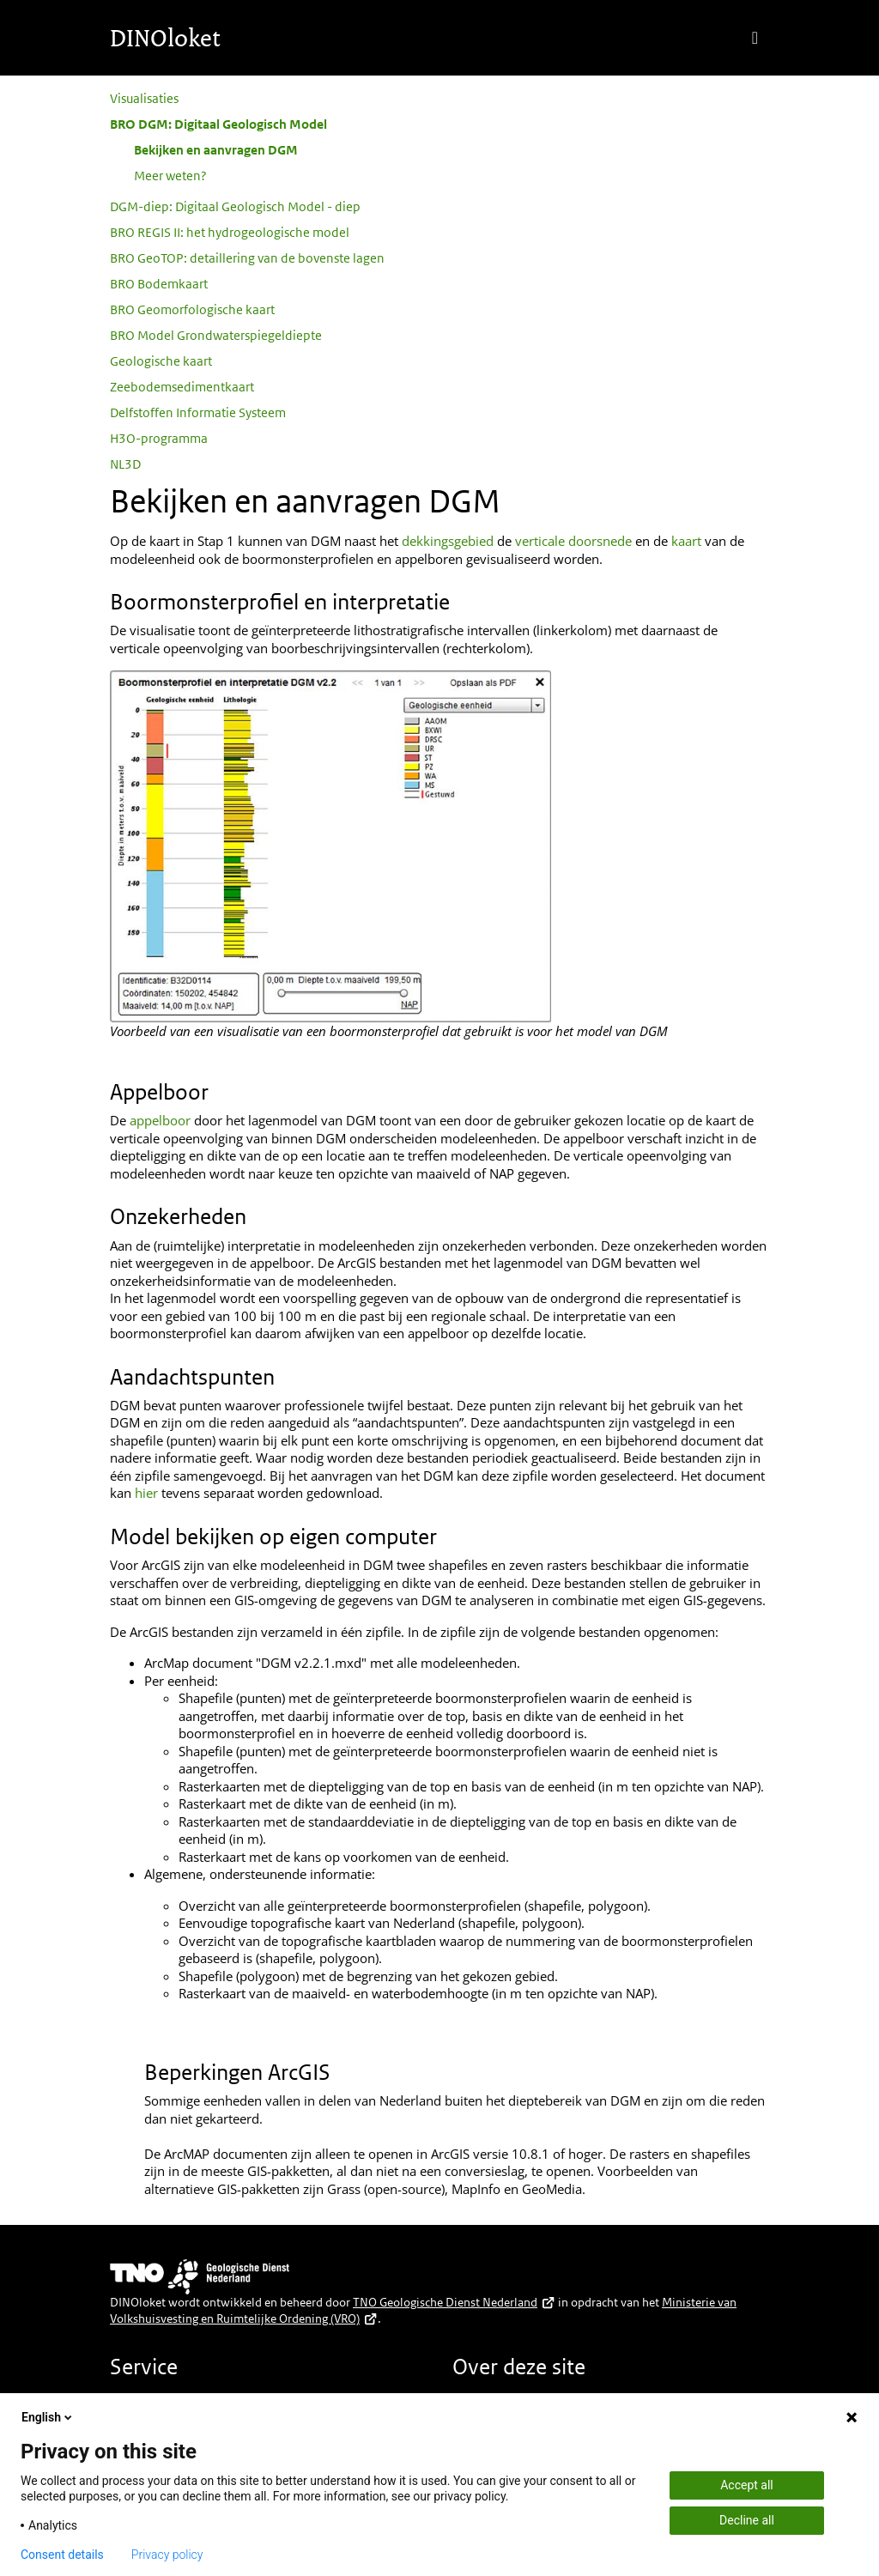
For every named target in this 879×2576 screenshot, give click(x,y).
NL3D (125, 464)
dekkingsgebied (448, 540)
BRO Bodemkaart (159, 284)
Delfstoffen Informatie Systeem (198, 412)
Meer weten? (170, 175)
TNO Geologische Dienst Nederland (454, 2302)
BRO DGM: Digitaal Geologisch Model (218, 124)
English (48, 2417)
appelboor (160, 1120)
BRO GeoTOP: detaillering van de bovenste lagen (247, 258)
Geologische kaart (161, 361)
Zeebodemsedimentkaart (182, 387)
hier (146, 1492)
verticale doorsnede (573, 540)
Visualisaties (144, 98)
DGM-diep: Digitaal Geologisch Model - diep (235, 206)
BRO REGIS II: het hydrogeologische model (229, 232)
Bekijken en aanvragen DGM (216, 150)
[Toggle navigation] (755, 38)
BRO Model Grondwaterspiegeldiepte (216, 335)
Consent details (62, 2554)
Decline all (746, 2520)
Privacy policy (167, 2554)
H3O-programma (159, 438)
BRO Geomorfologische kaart (192, 309)
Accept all (746, 2485)
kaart (688, 540)
